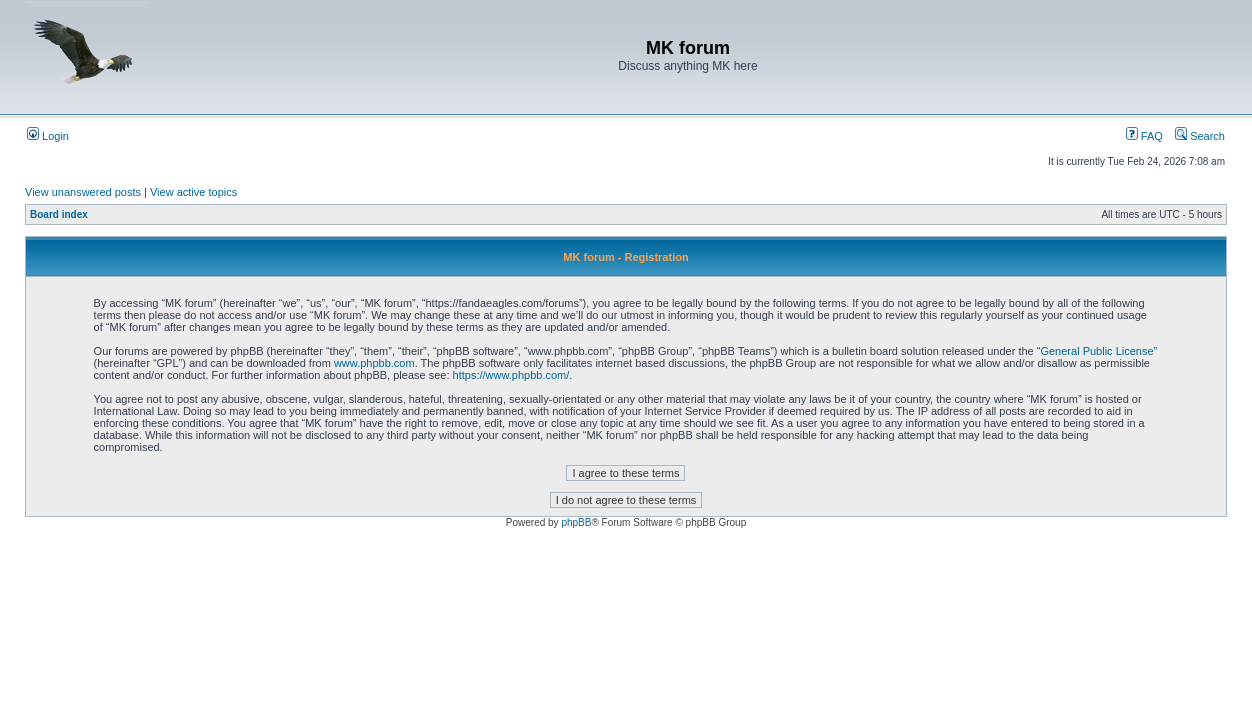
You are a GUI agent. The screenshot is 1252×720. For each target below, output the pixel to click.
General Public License (1096, 351)
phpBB (576, 522)
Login (48, 136)
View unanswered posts (83, 192)
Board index (59, 214)
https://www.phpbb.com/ (511, 375)
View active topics (193, 192)
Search (1200, 136)
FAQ (1144, 136)
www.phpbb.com (374, 363)
